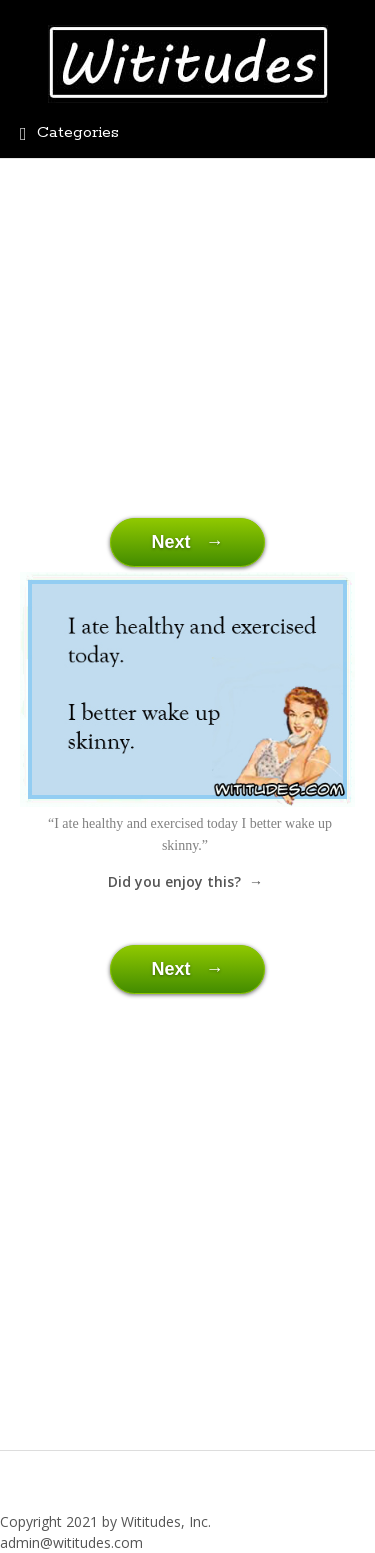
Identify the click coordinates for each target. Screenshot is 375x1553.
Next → (187, 542)
